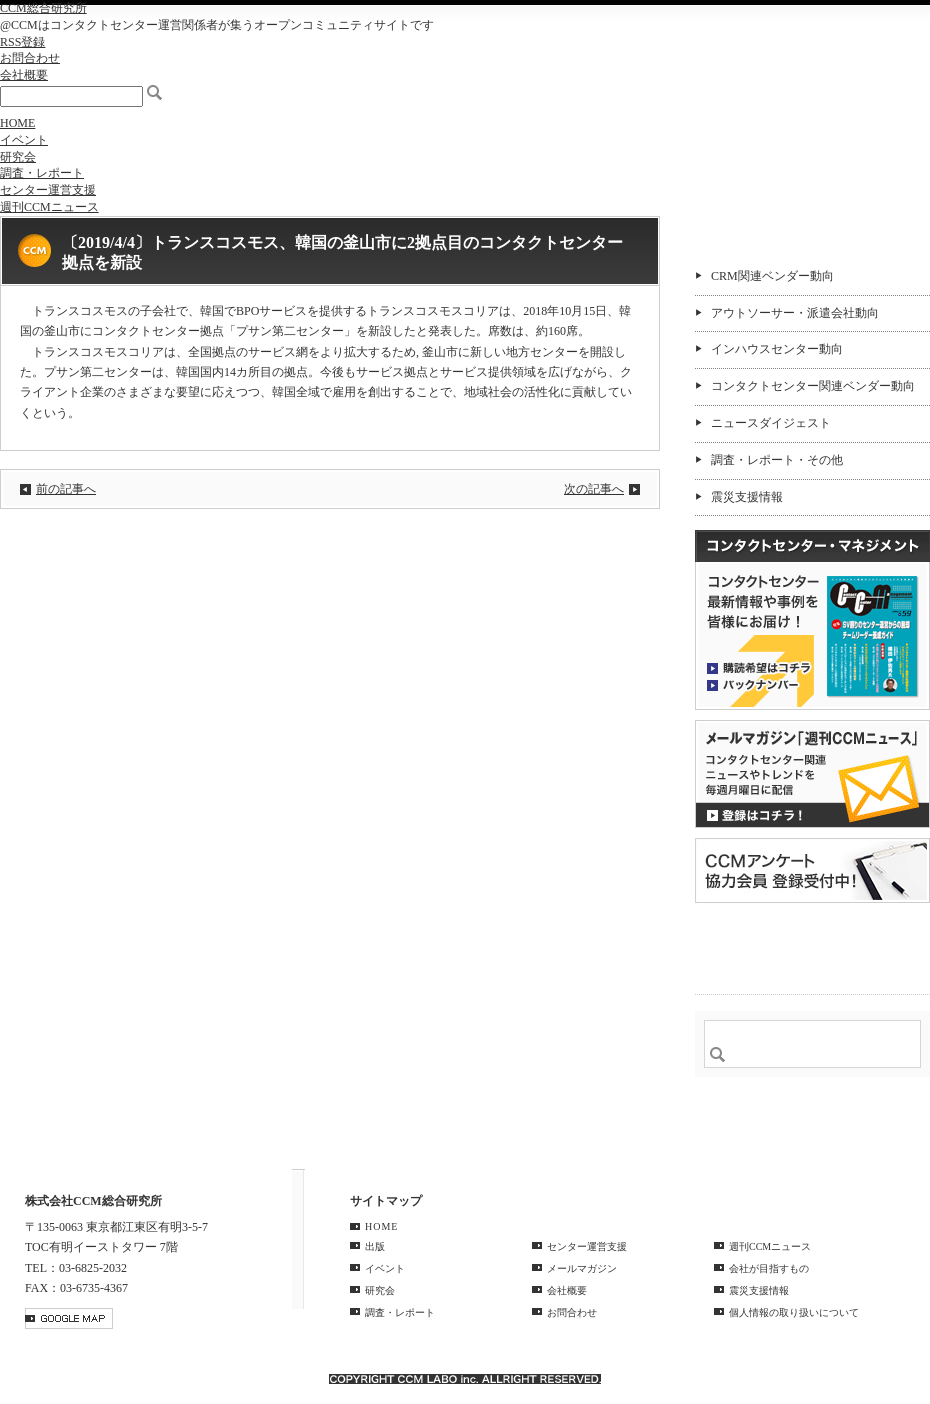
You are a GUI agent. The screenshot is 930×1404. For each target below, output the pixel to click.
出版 (375, 1246)
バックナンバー (759, 684)
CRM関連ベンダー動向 (772, 276)
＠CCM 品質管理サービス (812, 945)
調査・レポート (42, 173)
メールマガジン (582, 1268)
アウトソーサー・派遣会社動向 (795, 313)
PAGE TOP (904, 1138)
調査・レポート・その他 (777, 460)
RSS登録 (22, 42)
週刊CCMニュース (49, 207)
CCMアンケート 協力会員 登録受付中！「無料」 (812, 870)
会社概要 (24, 75)
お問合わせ (30, 58)
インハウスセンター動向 (777, 349)
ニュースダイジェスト (771, 423)
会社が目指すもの (769, 1268)
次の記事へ (594, 489)
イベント (24, 140)
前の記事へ (66, 489)
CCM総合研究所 (43, 8)
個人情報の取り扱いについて (794, 1312)
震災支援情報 (747, 497)
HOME (17, 123)
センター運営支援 (48, 190)
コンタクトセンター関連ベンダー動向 (813, 386)
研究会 (18, 157)
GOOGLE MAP (69, 1318)
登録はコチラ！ (812, 774)
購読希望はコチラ (759, 667)
